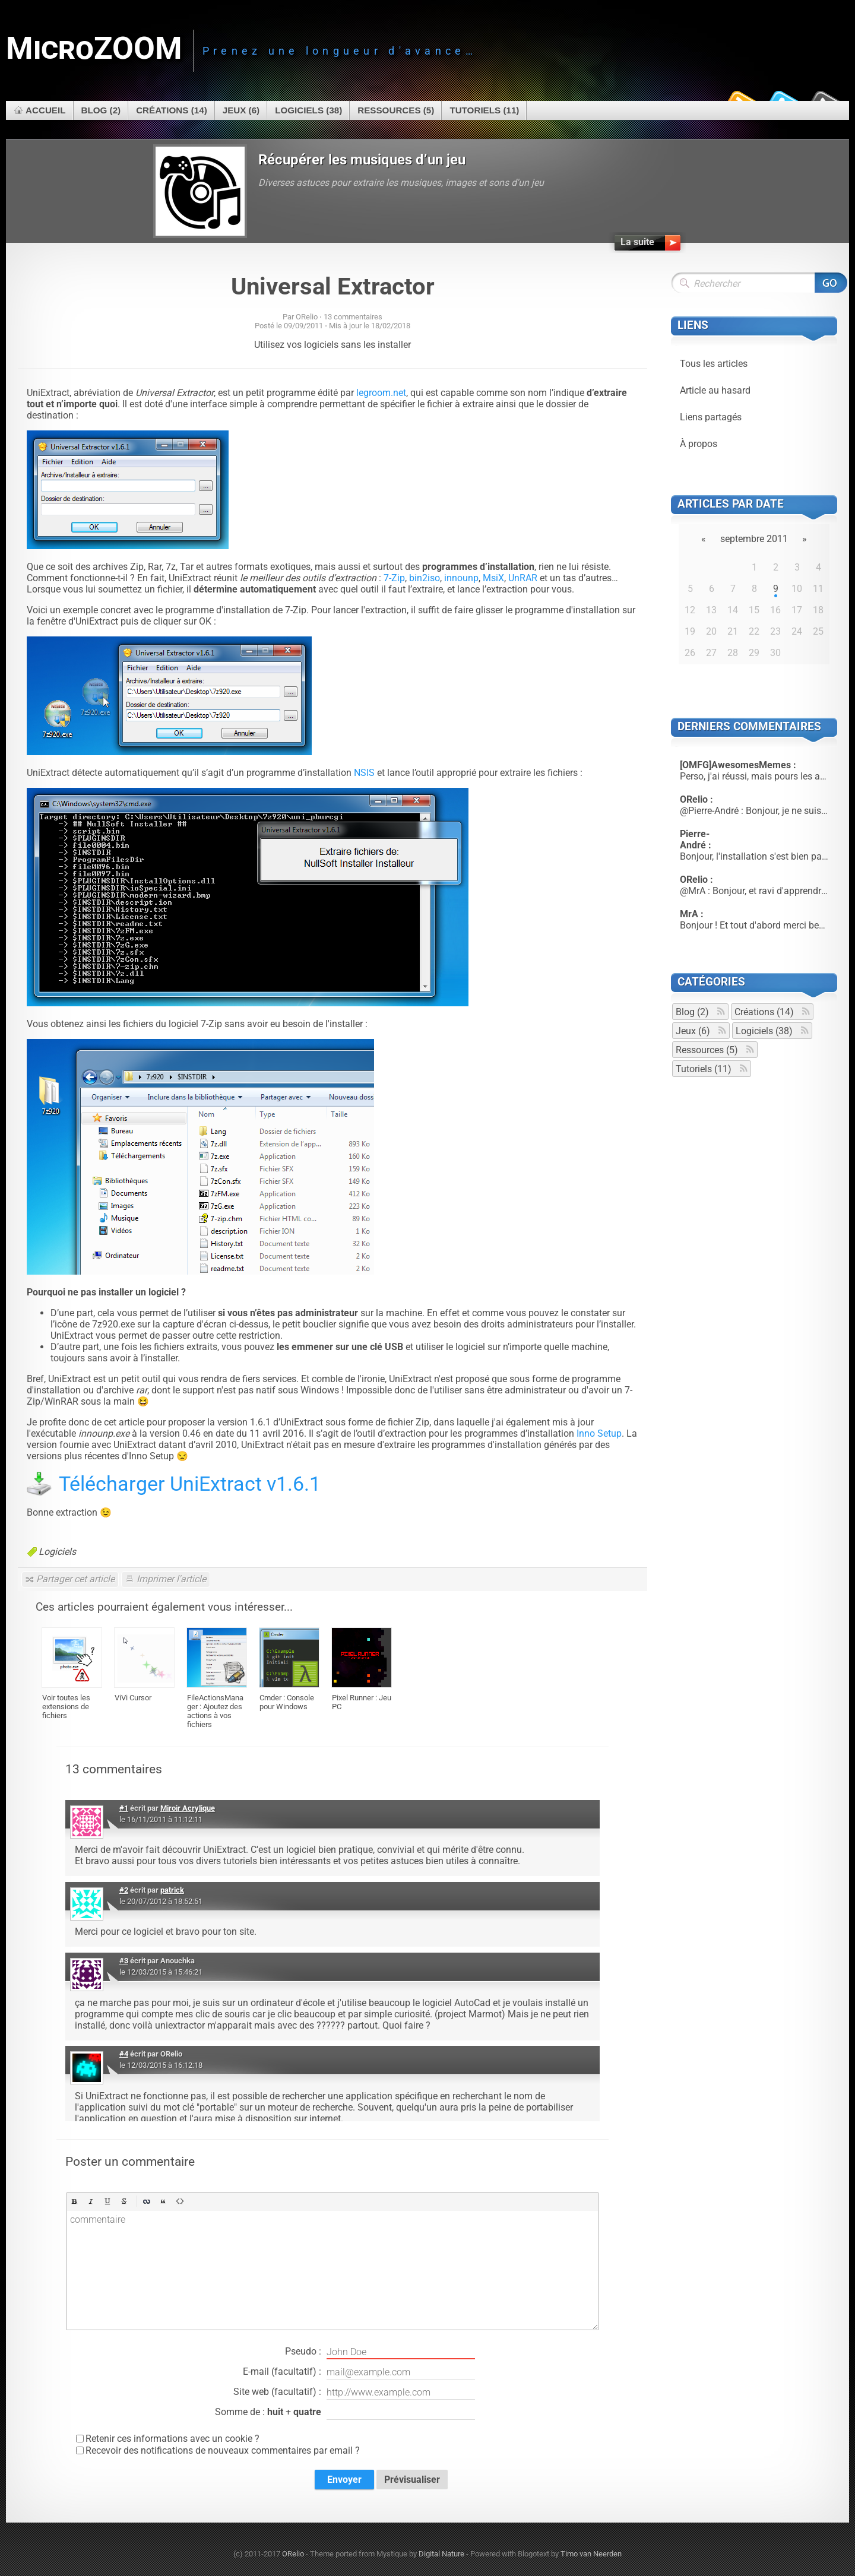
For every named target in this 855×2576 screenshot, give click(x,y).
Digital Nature (441, 2553)
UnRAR (522, 578)
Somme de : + (345, 2413)
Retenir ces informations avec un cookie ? (172, 2438)
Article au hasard (715, 390)
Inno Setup (599, 1433)
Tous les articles (714, 363)
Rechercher (830, 283)
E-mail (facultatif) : (359, 2372)
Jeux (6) (241, 110)
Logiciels (57, 1551)
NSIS (364, 772)
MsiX (493, 578)
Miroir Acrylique (187, 1808)
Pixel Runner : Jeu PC (361, 1702)
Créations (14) (171, 110)
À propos (698, 443)
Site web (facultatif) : (354, 2392)
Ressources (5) (395, 110)
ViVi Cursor (133, 1697)
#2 (123, 1890)
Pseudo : (380, 2352)
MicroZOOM (94, 48)
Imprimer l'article (171, 1579)
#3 (123, 1960)
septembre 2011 (754, 538)
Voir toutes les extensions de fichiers (66, 1706)
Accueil (46, 110)
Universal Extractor (333, 286)
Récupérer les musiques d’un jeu (362, 159)
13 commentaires (353, 316)
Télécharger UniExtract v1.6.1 (190, 1483)
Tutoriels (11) (484, 110)
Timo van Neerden (591, 2553)
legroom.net (381, 392)
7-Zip (394, 578)
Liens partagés (711, 417)
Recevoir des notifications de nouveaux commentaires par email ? (223, 2450)
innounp (461, 578)
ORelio (293, 2553)
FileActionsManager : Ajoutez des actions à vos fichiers (215, 1711)
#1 (123, 1808)
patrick (172, 1890)
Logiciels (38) (308, 110)
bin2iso (424, 578)
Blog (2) (101, 110)
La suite (637, 242)
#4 (123, 2053)
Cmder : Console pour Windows (286, 1702)
